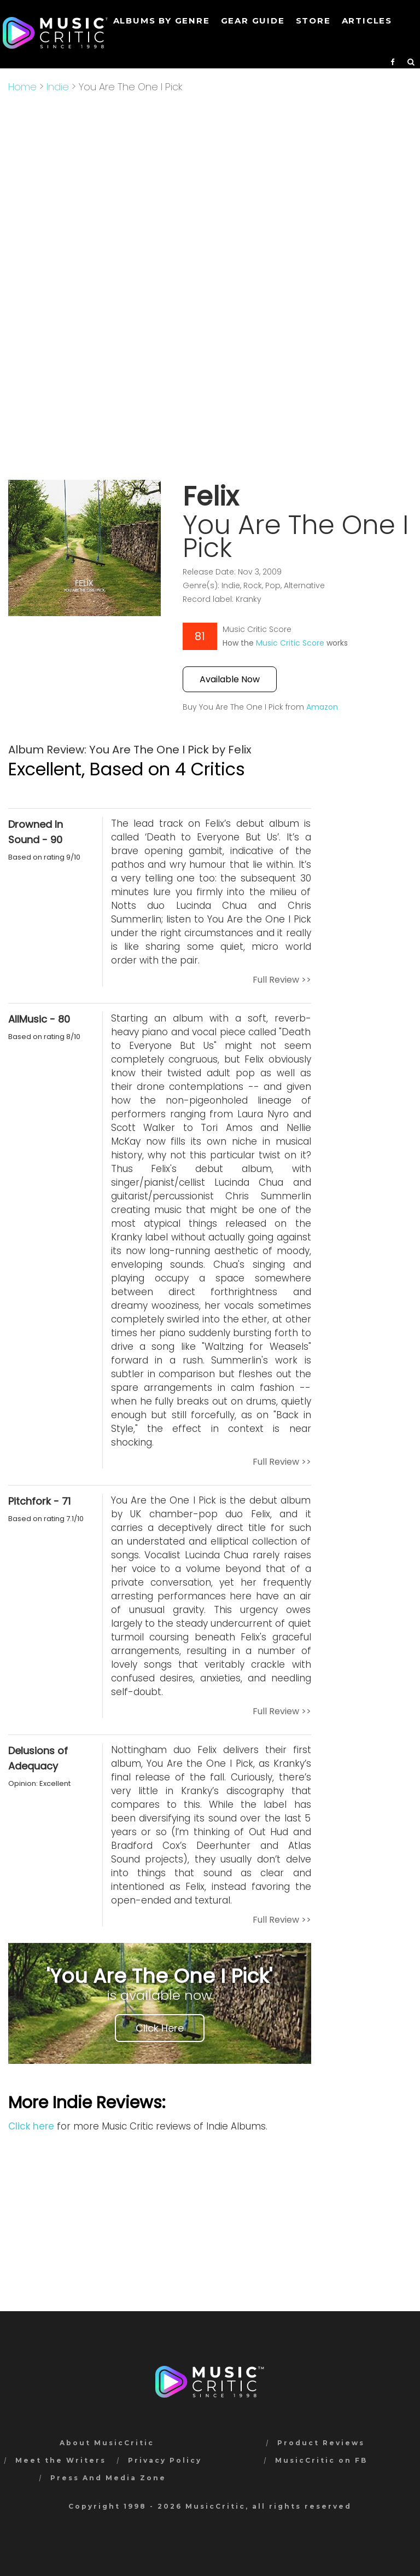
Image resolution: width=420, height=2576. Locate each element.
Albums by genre (161, 20)
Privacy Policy (165, 2460)
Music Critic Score (290, 642)
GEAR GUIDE (253, 20)
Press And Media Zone (108, 2478)
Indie (57, 87)
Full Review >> (282, 979)
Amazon (322, 706)
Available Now (230, 679)
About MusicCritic (107, 2443)
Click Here (160, 2028)
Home (22, 87)
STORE (313, 20)
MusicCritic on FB (321, 2460)
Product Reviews (321, 2443)
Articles (367, 20)
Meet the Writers (60, 2460)
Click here (31, 2126)
